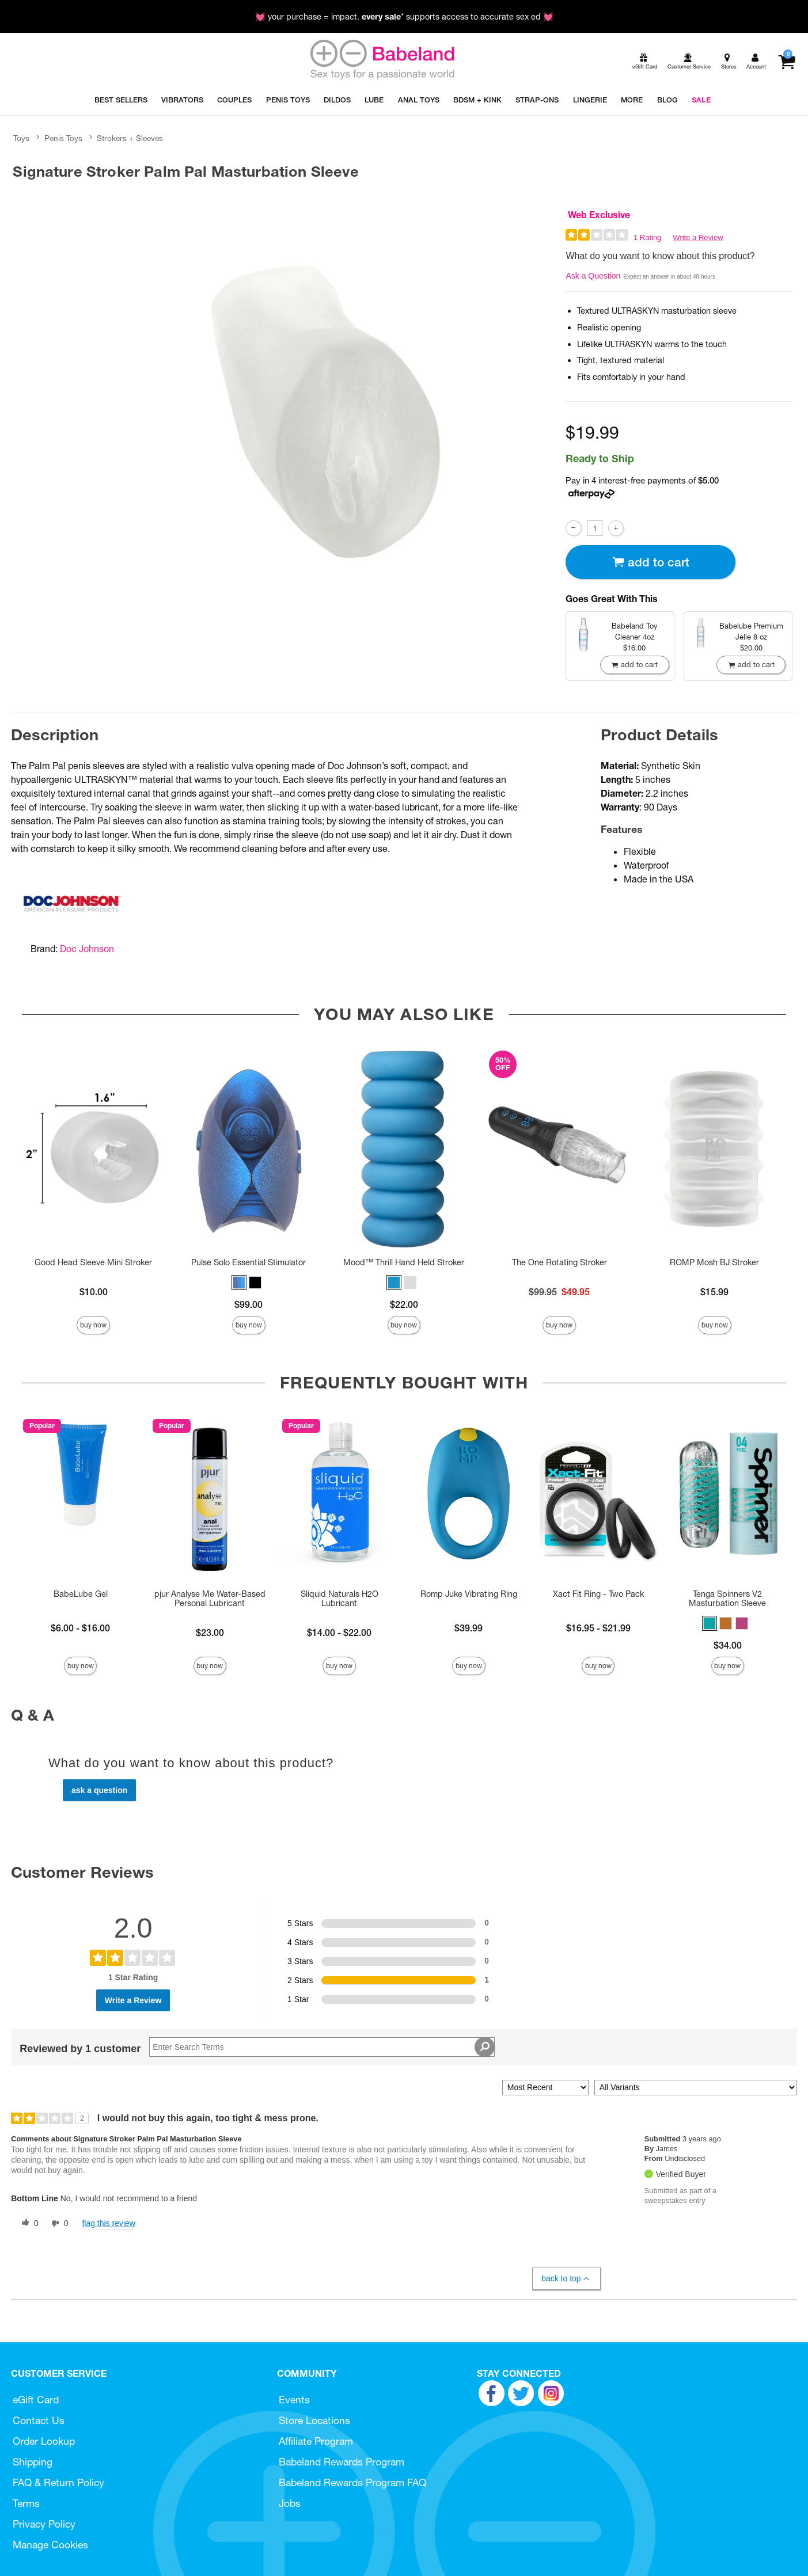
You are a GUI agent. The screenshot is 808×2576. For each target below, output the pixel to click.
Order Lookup (44, 2441)
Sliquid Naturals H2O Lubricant (339, 1598)
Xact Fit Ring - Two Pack (598, 1594)
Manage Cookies (50, 2545)
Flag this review (108, 2223)
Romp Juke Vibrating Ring (468, 1594)
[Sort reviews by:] (545, 2087)
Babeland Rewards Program (341, 2462)
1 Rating (647, 237)
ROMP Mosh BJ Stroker (714, 1262)
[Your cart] (786, 62)
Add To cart (650, 562)
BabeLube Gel (81, 1594)
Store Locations (314, 2420)
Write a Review (698, 237)
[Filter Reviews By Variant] (695, 2087)
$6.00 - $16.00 (80, 1628)
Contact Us (39, 2420)
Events (294, 2400)
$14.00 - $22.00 (339, 1632)
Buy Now (93, 1325)
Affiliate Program (316, 2441)
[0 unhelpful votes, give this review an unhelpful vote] (58, 2223)
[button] (239, 1282)
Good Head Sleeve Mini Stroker (93, 1262)
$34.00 (728, 1645)
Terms (26, 2503)
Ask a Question (593, 275)
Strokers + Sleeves (130, 138)
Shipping (32, 2462)
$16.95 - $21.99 (598, 1628)
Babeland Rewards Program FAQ (352, 2482)
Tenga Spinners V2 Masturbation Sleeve (727, 1598)
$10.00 (93, 1291)
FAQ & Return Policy (58, 2482)
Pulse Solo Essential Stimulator (248, 1262)
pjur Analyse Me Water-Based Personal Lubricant (209, 1598)
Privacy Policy (44, 2524)
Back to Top (565, 2279)
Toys (21, 138)
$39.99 (468, 1628)
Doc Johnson (87, 948)
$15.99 (714, 1291)
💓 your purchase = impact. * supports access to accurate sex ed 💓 (404, 17)
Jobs (290, 2503)
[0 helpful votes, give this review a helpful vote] (28, 2223)
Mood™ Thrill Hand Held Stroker (403, 1262)
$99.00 (248, 1304)
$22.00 (404, 1304)
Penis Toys (63, 138)
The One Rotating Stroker (559, 1262)
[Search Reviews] (322, 2047)
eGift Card (36, 2400)
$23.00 (210, 1632)
